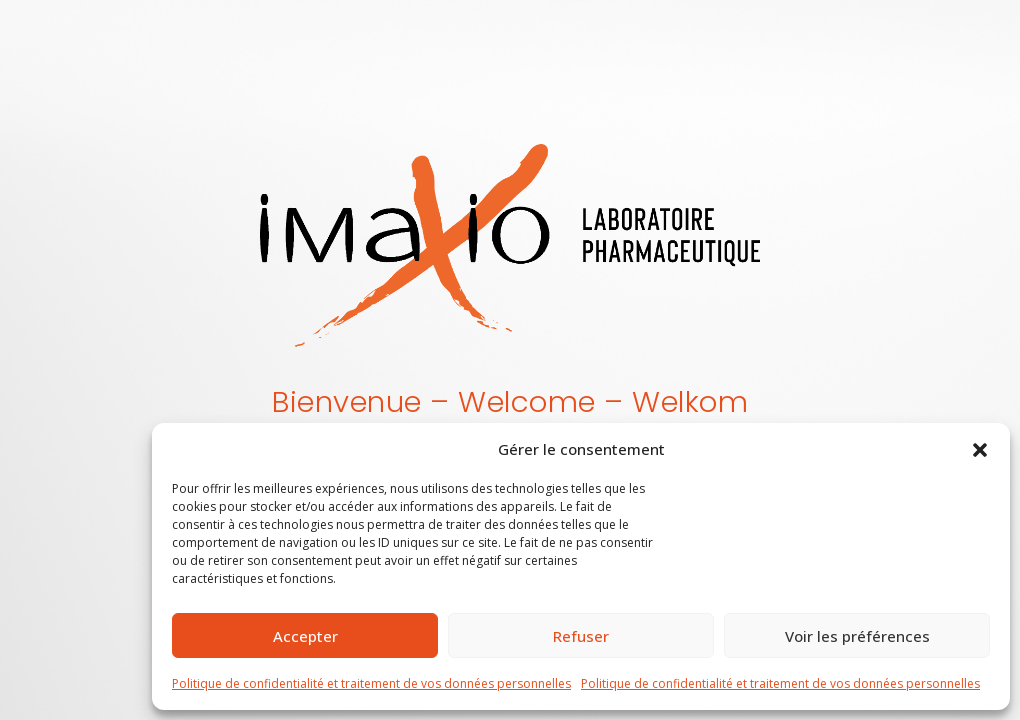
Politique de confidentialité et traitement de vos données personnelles (371, 683)
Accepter (305, 636)
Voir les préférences (857, 636)
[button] (980, 449)
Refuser (581, 636)
